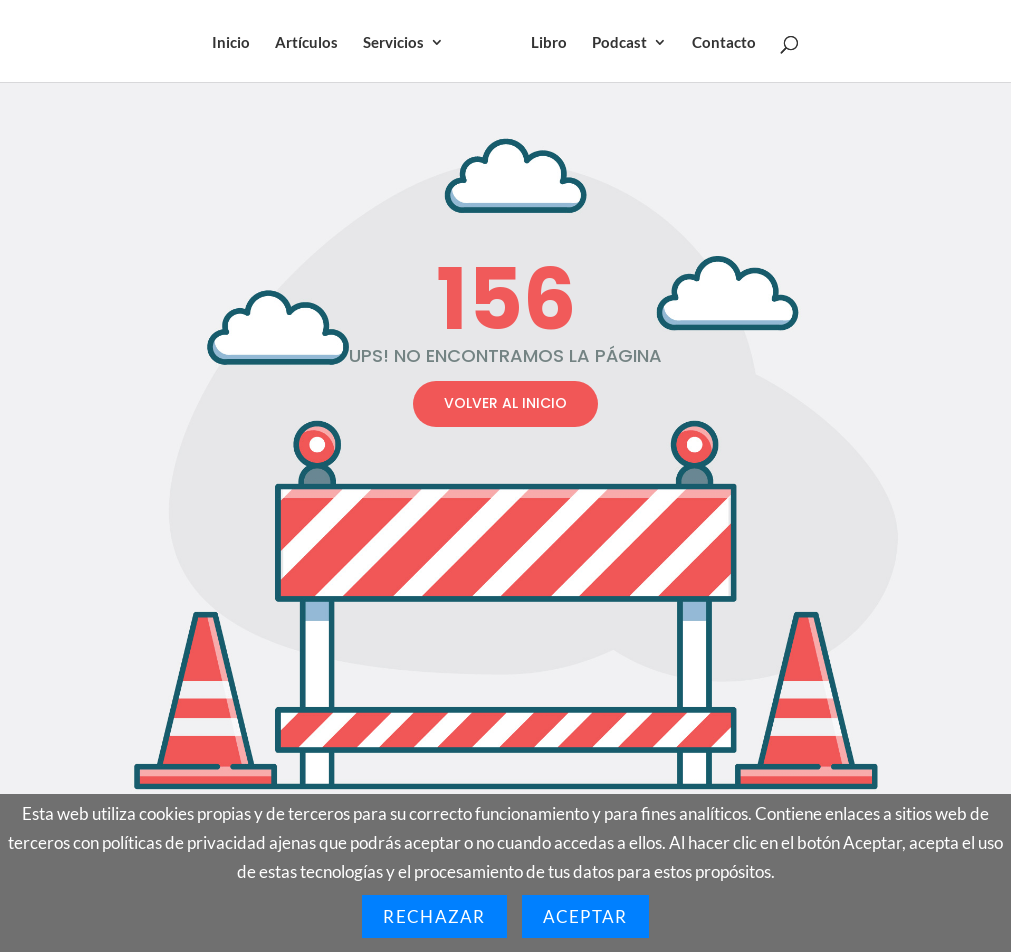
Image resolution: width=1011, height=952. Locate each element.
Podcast (619, 43)
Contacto (724, 43)
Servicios (393, 43)
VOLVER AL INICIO (505, 403)
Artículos (306, 43)
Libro (549, 43)
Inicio (231, 43)
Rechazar (434, 916)
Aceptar (585, 916)
